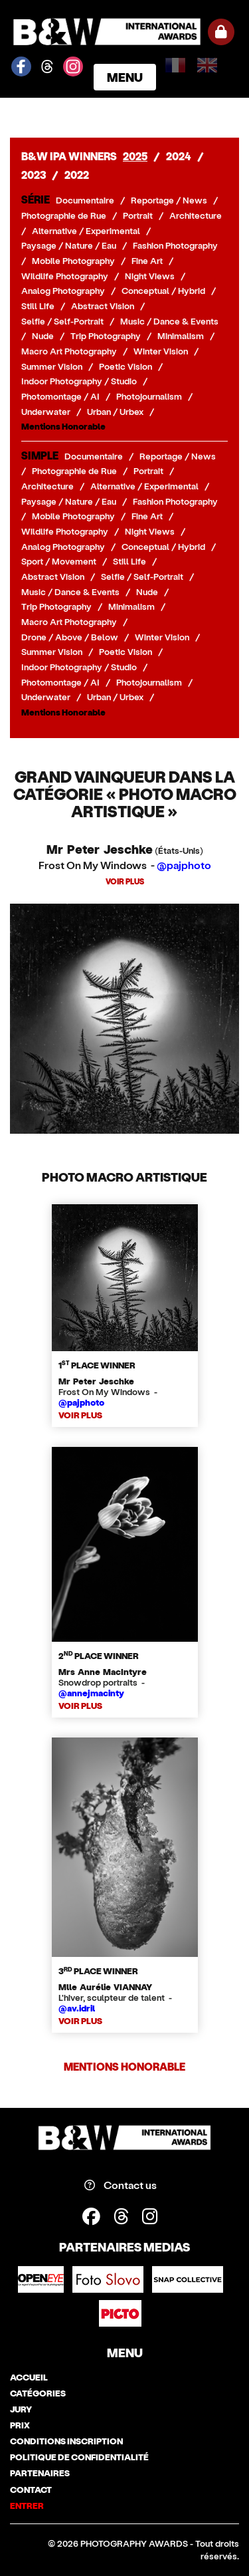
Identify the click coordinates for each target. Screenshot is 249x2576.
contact (31, 2489)
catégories (38, 2393)
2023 (33, 174)
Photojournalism (149, 396)
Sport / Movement (58, 561)
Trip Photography (105, 335)
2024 (178, 156)
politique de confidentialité (79, 2457)
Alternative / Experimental (86, 230)
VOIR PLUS (125, 881)
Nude (43, 335)
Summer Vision (51, 366)
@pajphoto (184, 864)
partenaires (40, 2473)
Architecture (195, 215)
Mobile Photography (73, 260)
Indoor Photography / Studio (79, 381)
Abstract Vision (102, 306)
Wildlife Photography (64, 276)
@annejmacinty (91, 1693)
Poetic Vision (125, 366)
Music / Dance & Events (169, 321)
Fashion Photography (175, 245)
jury (21, 2409)
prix (20, 2425)
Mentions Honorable (63, 426)
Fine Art (147, 260)
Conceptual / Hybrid (163, 290)
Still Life (37, 306)
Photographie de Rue (63, 215)
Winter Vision (160, 351)
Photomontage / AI (60, 396)
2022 (76, 174)
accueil (29, 2377)
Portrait (138, 215)
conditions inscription (66, 2441)
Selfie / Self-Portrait (62, 321)
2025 (135, 156)
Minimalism (180, 335)
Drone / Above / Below (69, 637)
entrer (27, 2505)
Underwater (45, 411)
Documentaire (85, 200)
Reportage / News (169, 200)
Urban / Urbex (115, 411)
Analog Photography (63, 290)
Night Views (150, 276)
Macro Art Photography (69, 351)
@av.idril (76, 2008)
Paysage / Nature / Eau (68, 245)
